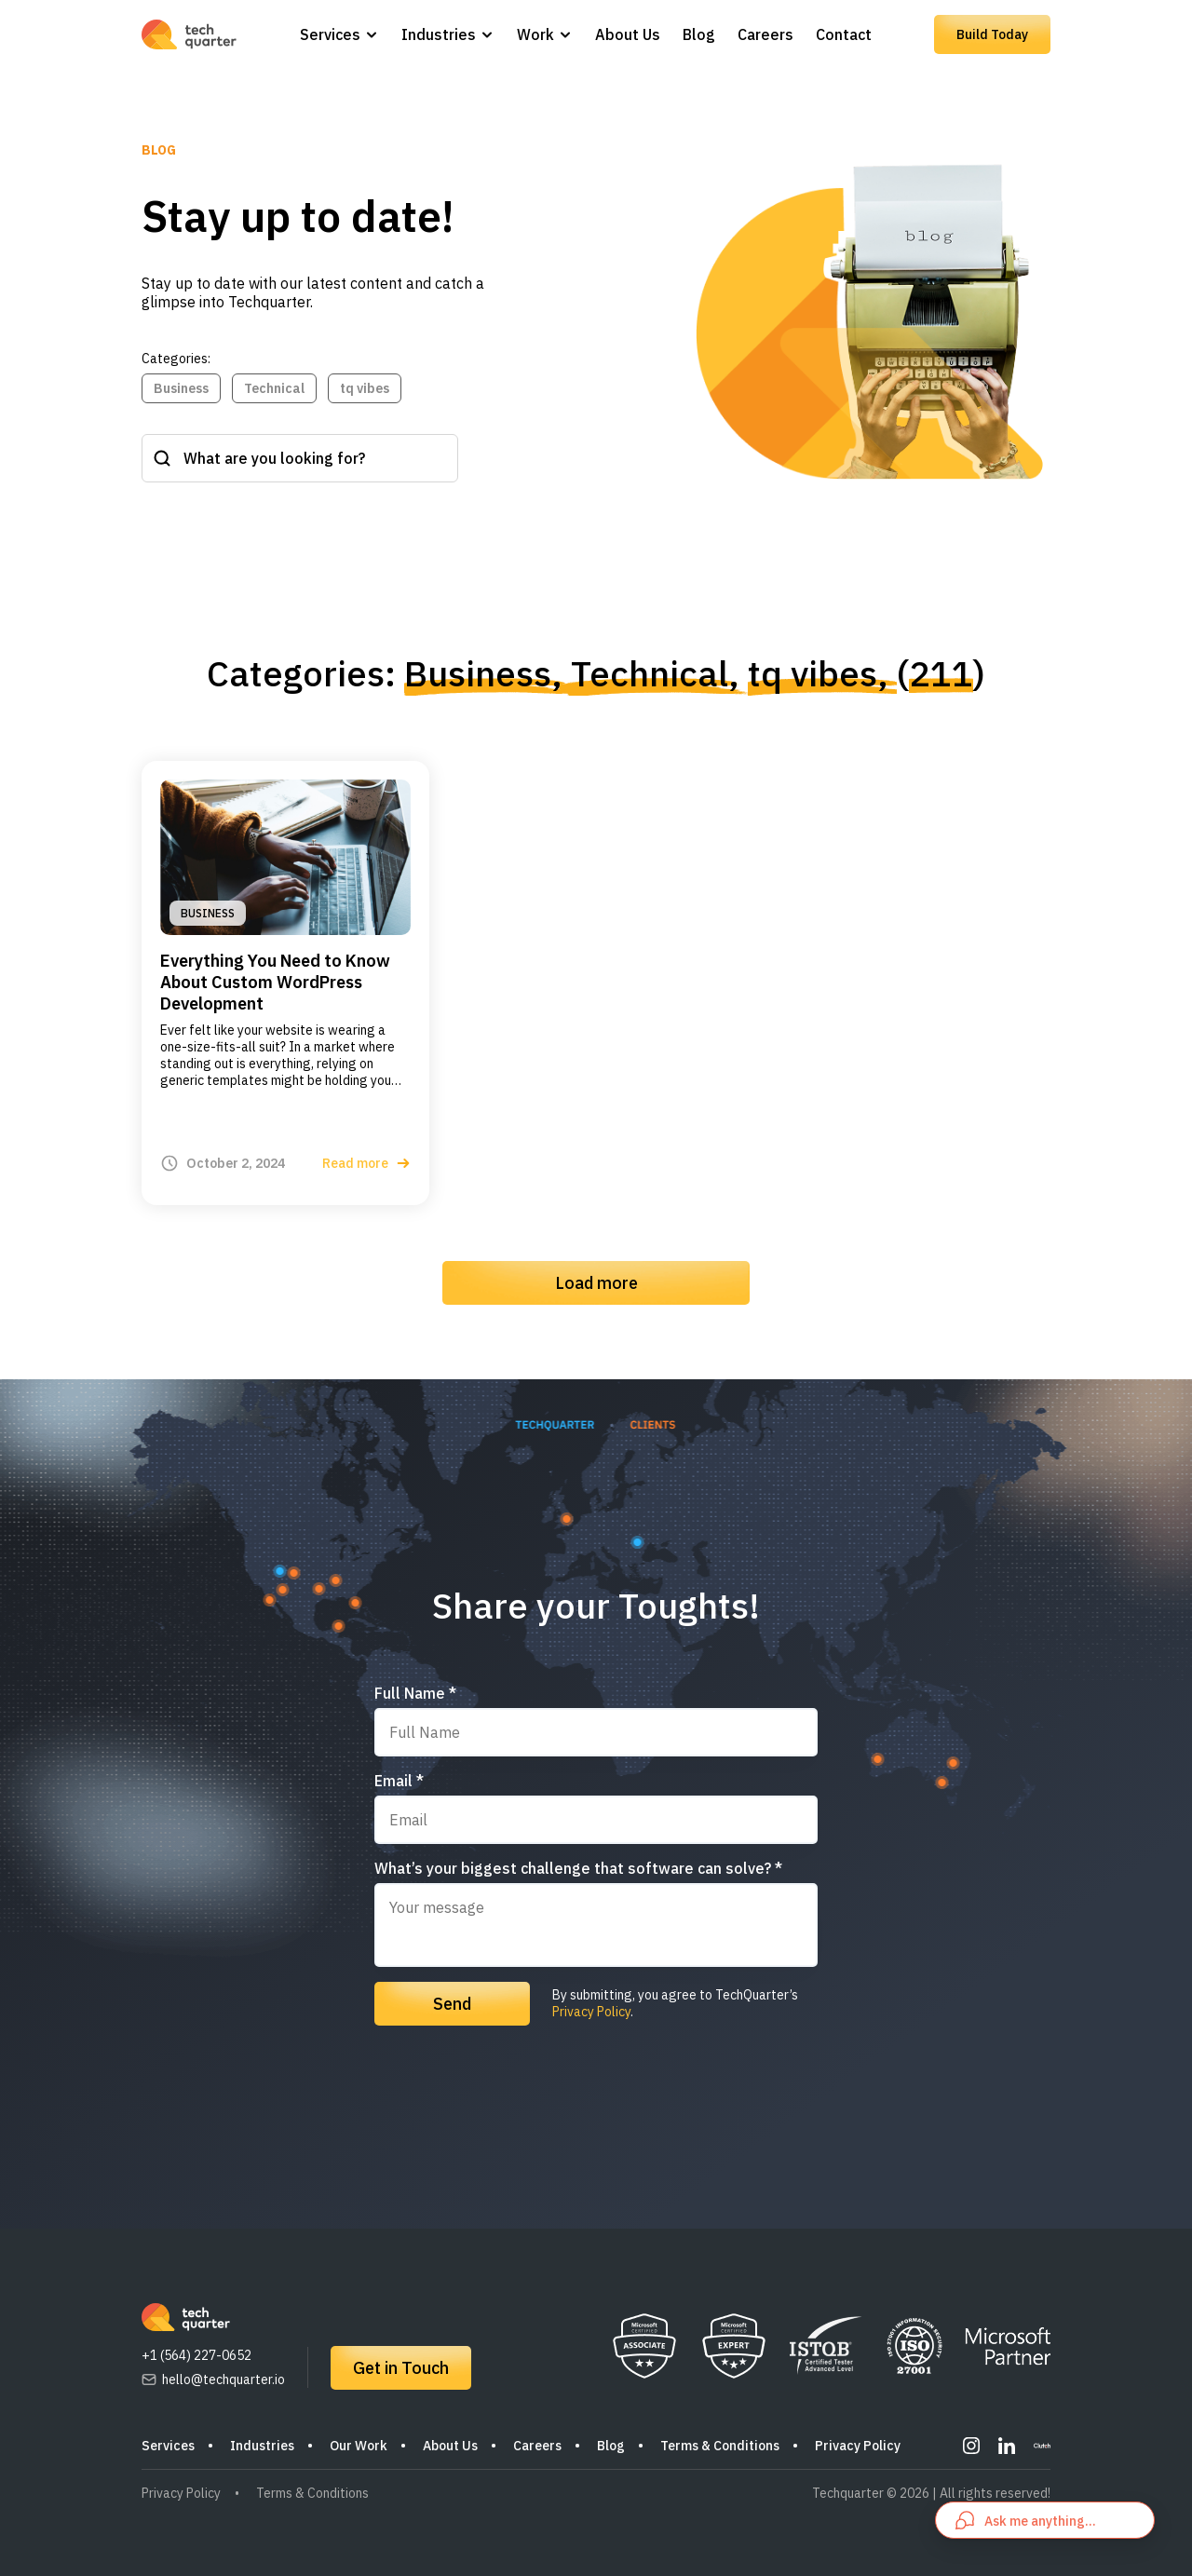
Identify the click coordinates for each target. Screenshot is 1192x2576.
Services (330, 34)
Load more (596, 1283)
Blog (699, 34)
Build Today (992, 34)
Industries (438, 34)
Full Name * (415, 1693)
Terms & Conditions (719, 2445)
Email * (399, 1780)
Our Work (358, 2445)
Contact (844, 34)
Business (181, 388)
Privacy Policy (591, 2011)
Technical (274, 388)
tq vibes (364, 388)
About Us (627, 34)
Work (535, 34)
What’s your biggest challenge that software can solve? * (578, 1868)
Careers (765, 34)
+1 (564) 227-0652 (196, 2355)
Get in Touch (401, 2368)
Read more (366, 1163)
